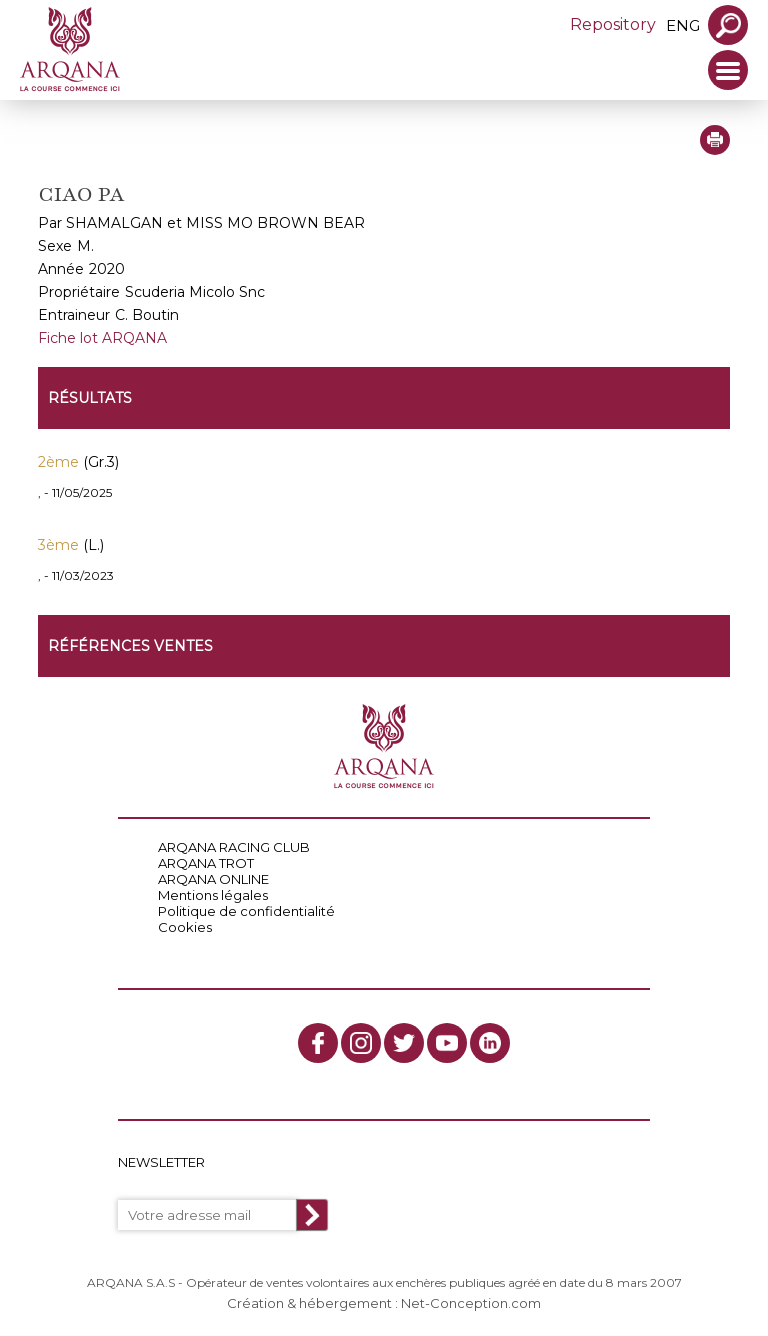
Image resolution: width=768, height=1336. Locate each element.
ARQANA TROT (206, 863)
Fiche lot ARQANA (102, 338)
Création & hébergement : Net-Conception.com (384, 1303)
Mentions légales (213, 895)
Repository (613, 24)
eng (683, 25)
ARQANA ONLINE (213, 879)
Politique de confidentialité (246, 911)
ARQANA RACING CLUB (234, 847)
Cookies (185, 927)
